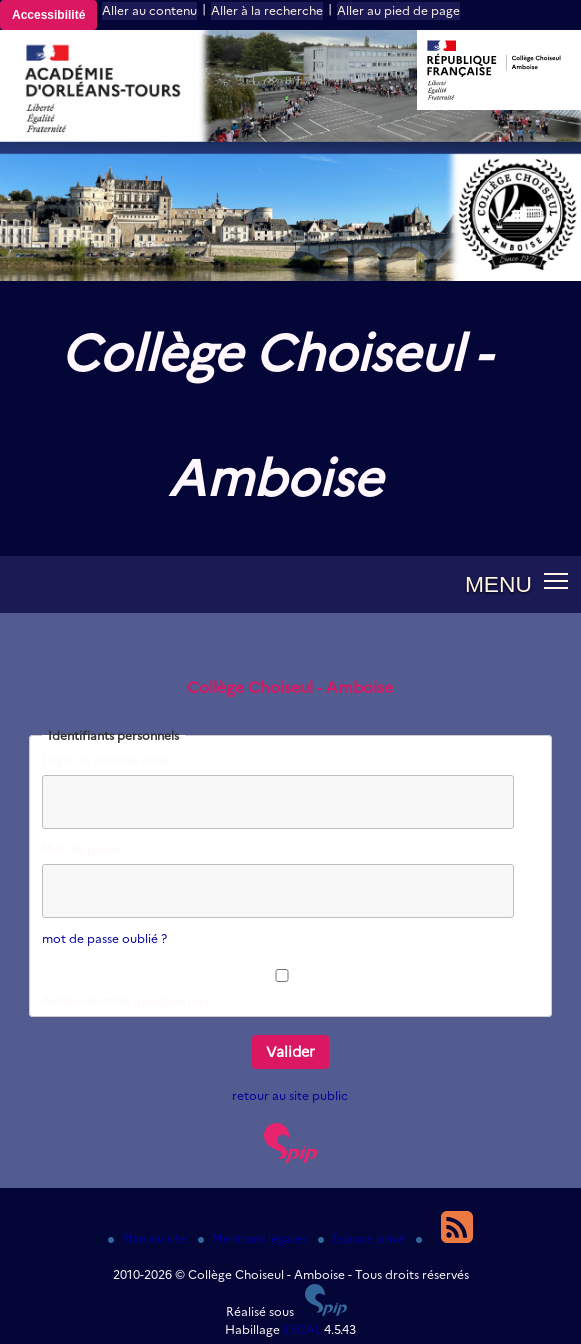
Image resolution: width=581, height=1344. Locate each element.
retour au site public (290, 1095)
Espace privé (363, 1238)
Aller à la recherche (267, 10)
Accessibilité (48, 15)
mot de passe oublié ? (104, 938)
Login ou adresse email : (110, 759)
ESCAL (302, 1329)
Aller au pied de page (398, 10)
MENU (498, 584)
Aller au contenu (149, 10)
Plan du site (149, 1238)
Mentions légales (254, 1238)
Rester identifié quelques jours (129, 1000)
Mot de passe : (83, 848)
